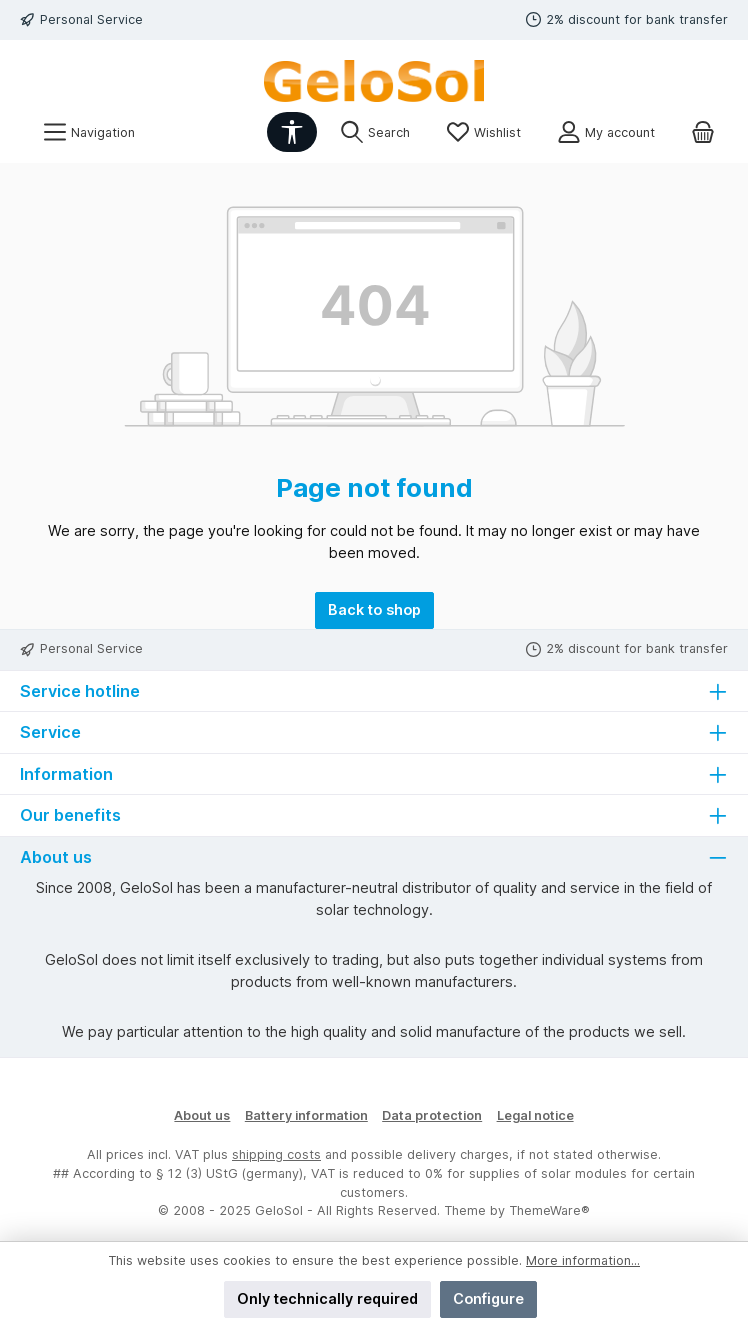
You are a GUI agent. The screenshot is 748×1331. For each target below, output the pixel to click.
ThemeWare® (549, 1210)
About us (202, 1115)
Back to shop (374, 609)
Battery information (306, 1115)
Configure (488, 1298)
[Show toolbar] (292, 132)
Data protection (432, 1115)
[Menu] (89, 132)
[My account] (606, 132)
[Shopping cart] (703, 132)
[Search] (375, 132)
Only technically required (327, 1298)
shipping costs (276, 1154)
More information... (583, 1260)
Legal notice (535, 1115)
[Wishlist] (483, 132)
